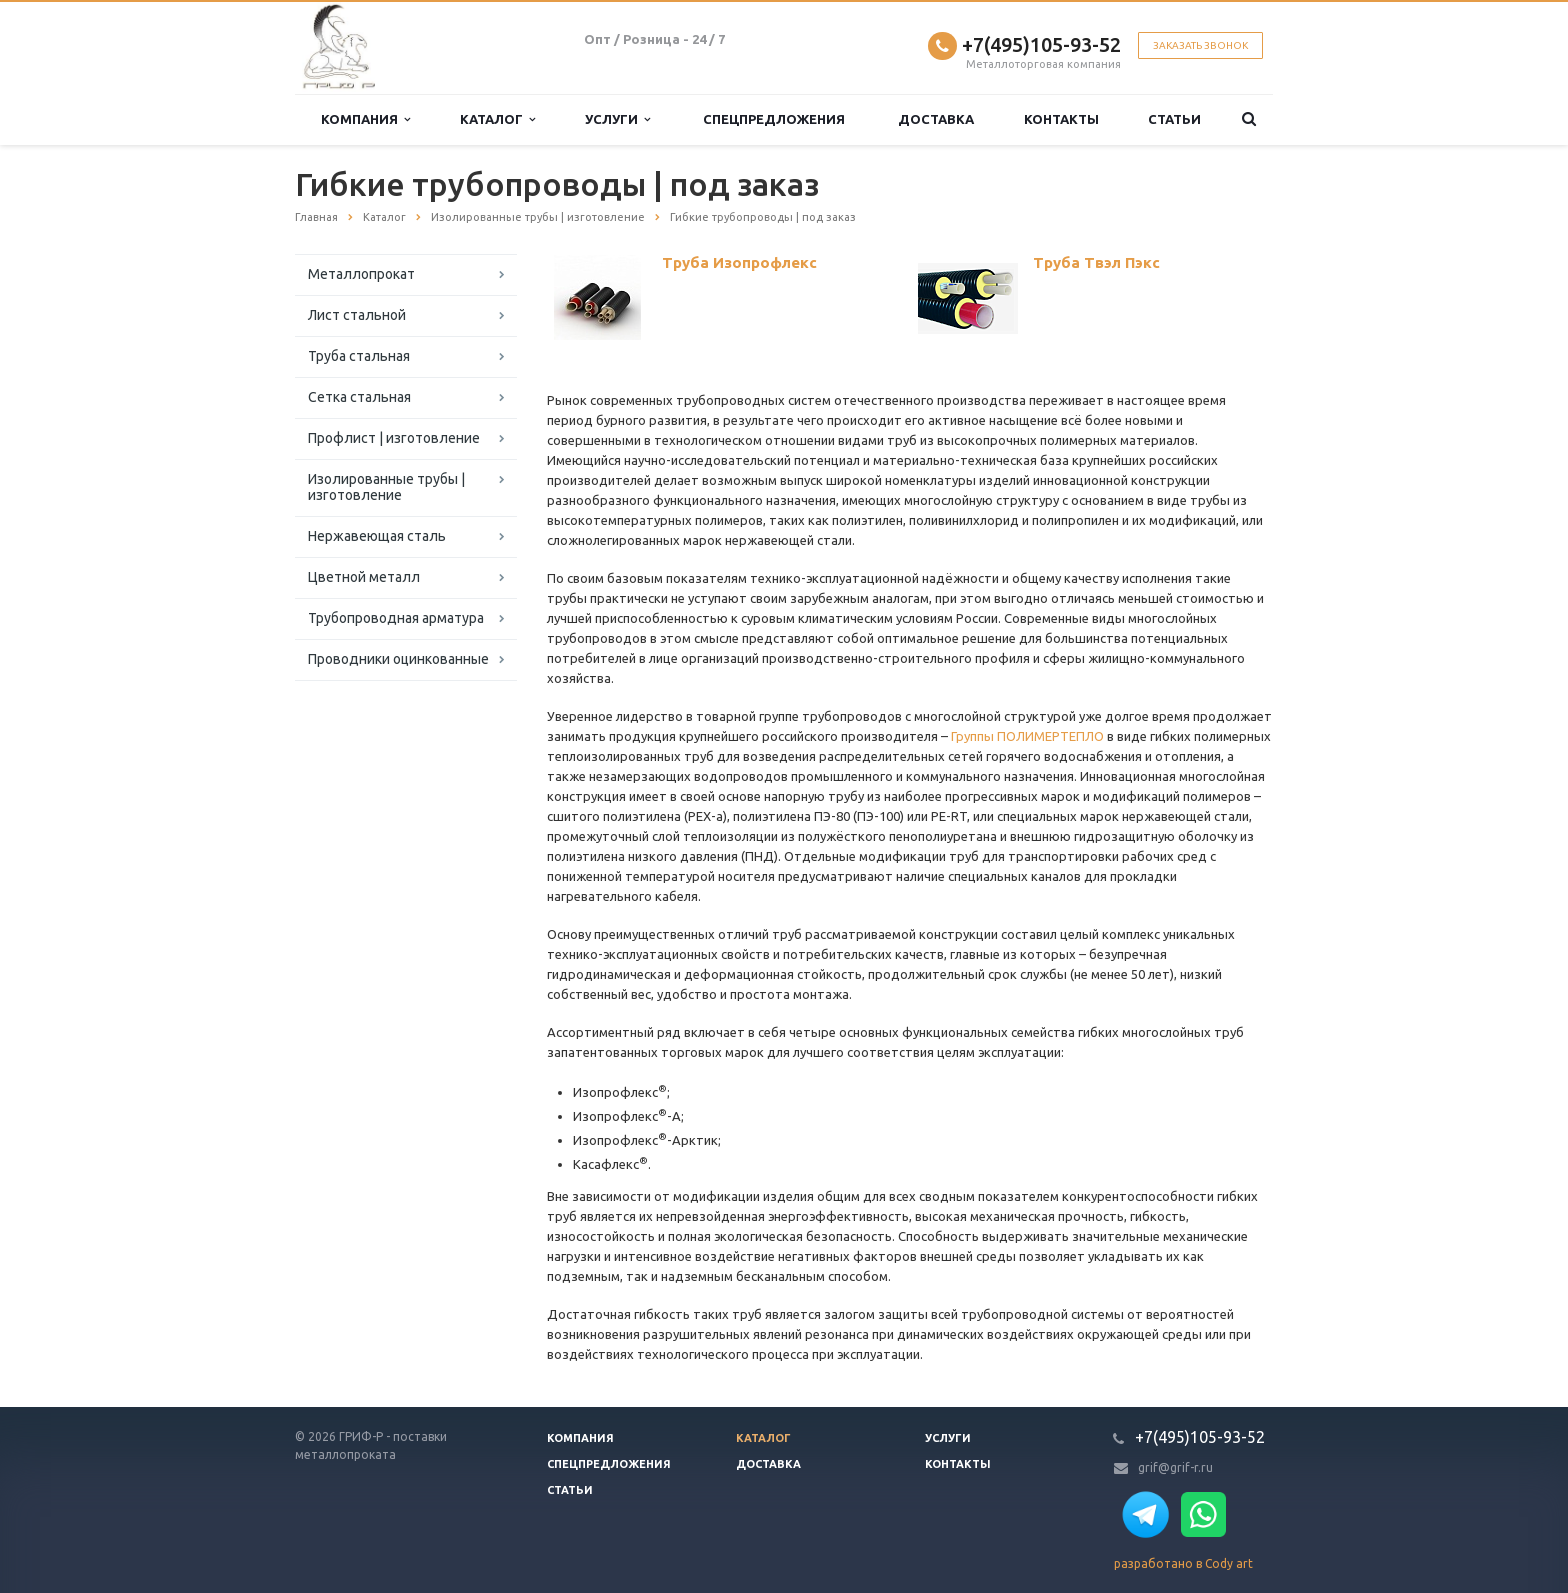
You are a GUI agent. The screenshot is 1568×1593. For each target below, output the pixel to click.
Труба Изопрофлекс (739, 262)
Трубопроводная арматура (396, 618)
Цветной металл (364, 577)
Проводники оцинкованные (398, 659)
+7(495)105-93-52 (1041, 44)
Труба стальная (359, 356)
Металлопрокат (361, 274)
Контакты (1061, 119)
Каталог (497, 119)
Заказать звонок (1200, 45)
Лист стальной (357, 315)
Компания (365, 119)
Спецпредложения (774, 119)
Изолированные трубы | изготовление (386, 487)
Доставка (936, 119)
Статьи (1174, 119)
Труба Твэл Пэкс (1096, 262)
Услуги (617, 119)
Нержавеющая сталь (377, 536)
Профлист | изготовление (394, 438)
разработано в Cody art (1183, 1563)
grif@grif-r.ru (1175, 1467)
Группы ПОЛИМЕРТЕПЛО (1027, 736)
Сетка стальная (359, 397)
